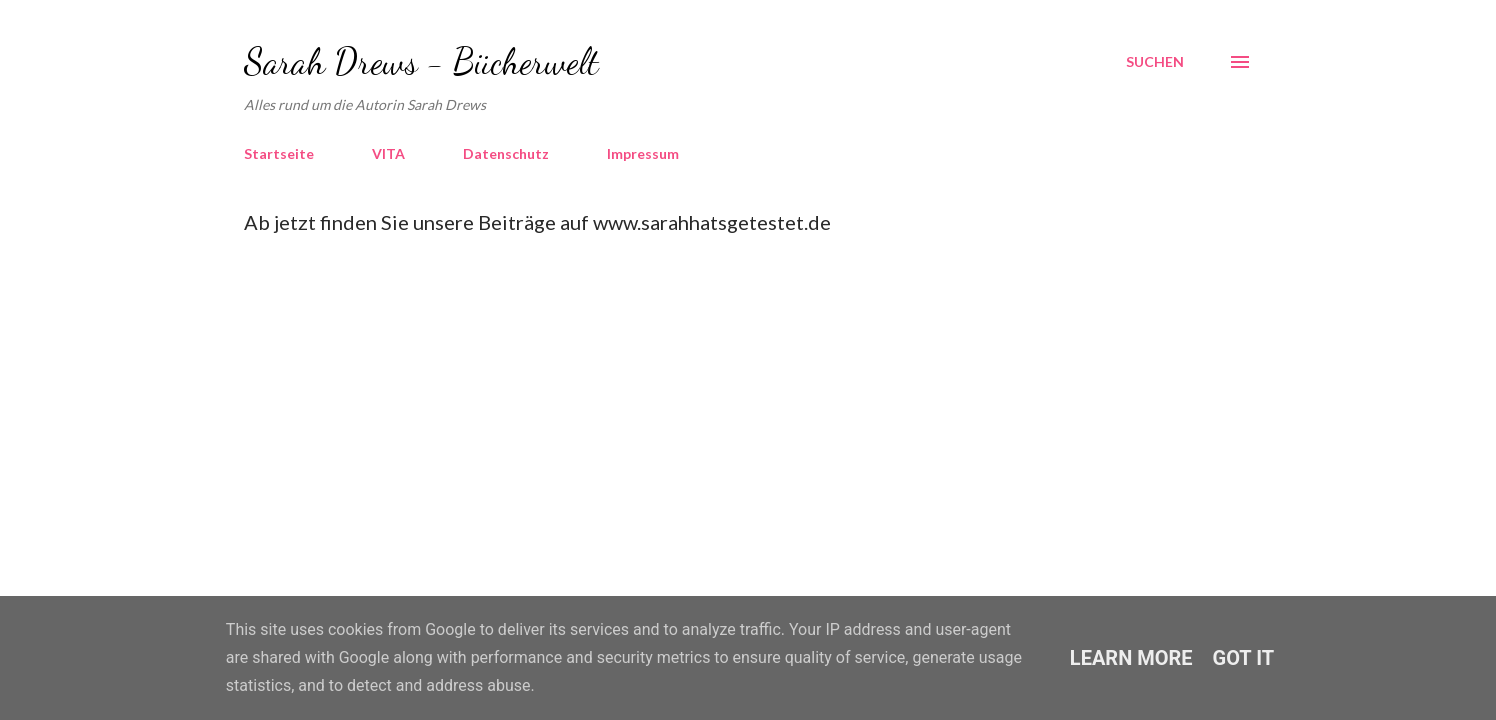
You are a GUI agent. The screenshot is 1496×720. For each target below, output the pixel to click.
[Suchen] (1155, 62)
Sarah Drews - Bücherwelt (421, 61)
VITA (388, 153)
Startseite (279, 153)
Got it (1244, 658)
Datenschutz (506, 153)
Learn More (1131, 658)
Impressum (643, 153)
